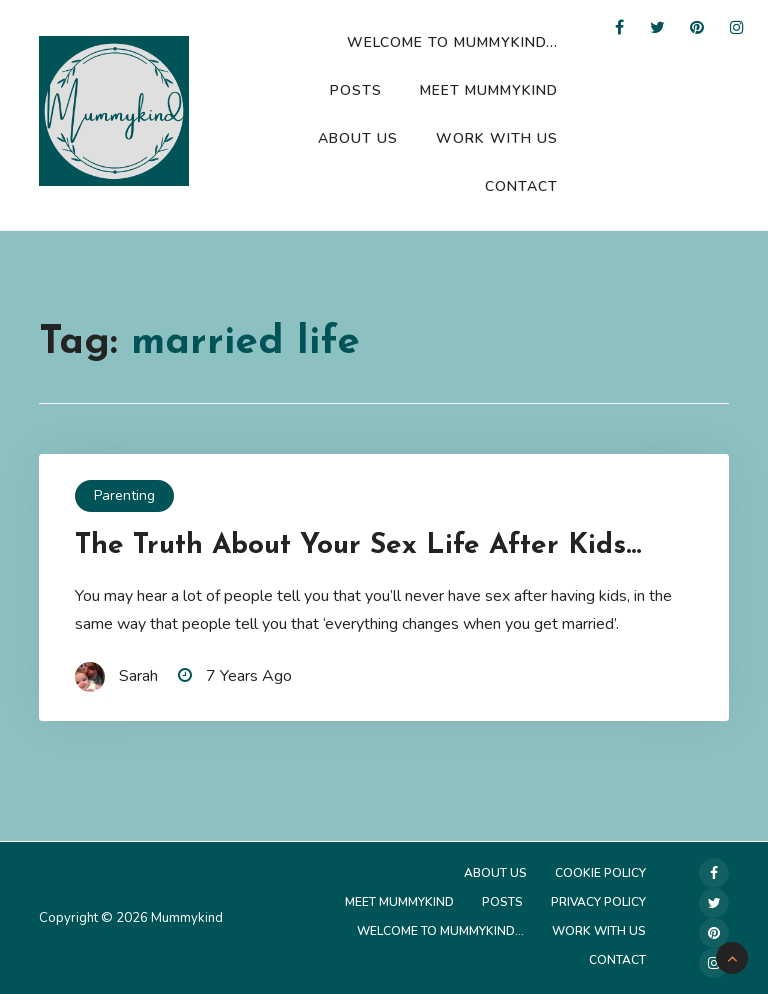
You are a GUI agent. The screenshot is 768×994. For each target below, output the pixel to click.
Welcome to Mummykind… (452, 42)
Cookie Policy (600, 873)
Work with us (497, 138)
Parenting (124, 495)
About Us (358, 138)
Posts (356, 90)
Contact (521, 186)
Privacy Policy (598, 902)
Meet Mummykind (489, 90)
